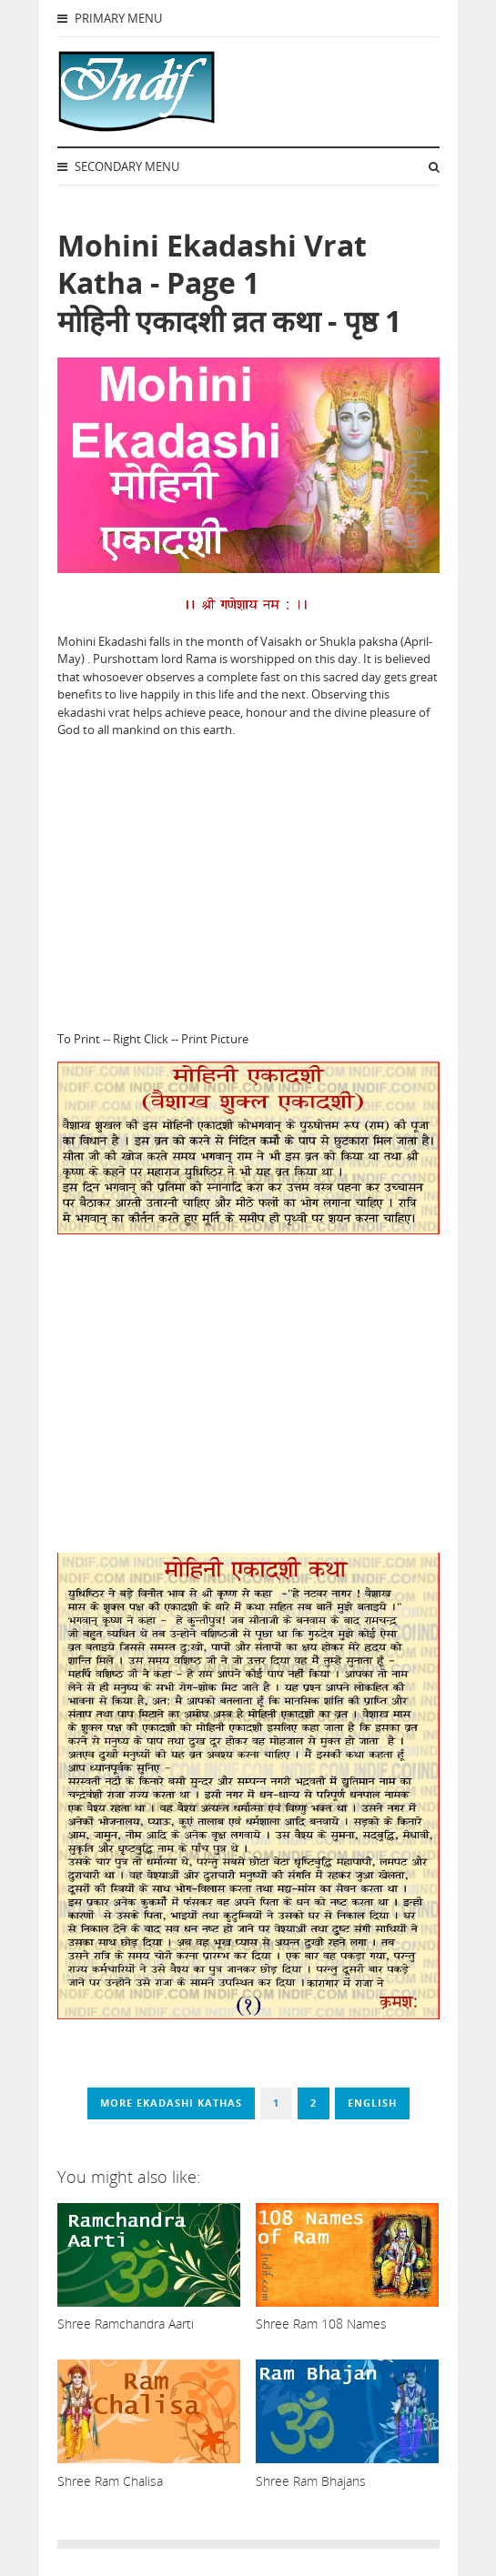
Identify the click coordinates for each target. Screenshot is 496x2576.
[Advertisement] (248, 880)
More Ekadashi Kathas (171, 2102)
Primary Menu (109, 18)
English (372, 2102)
